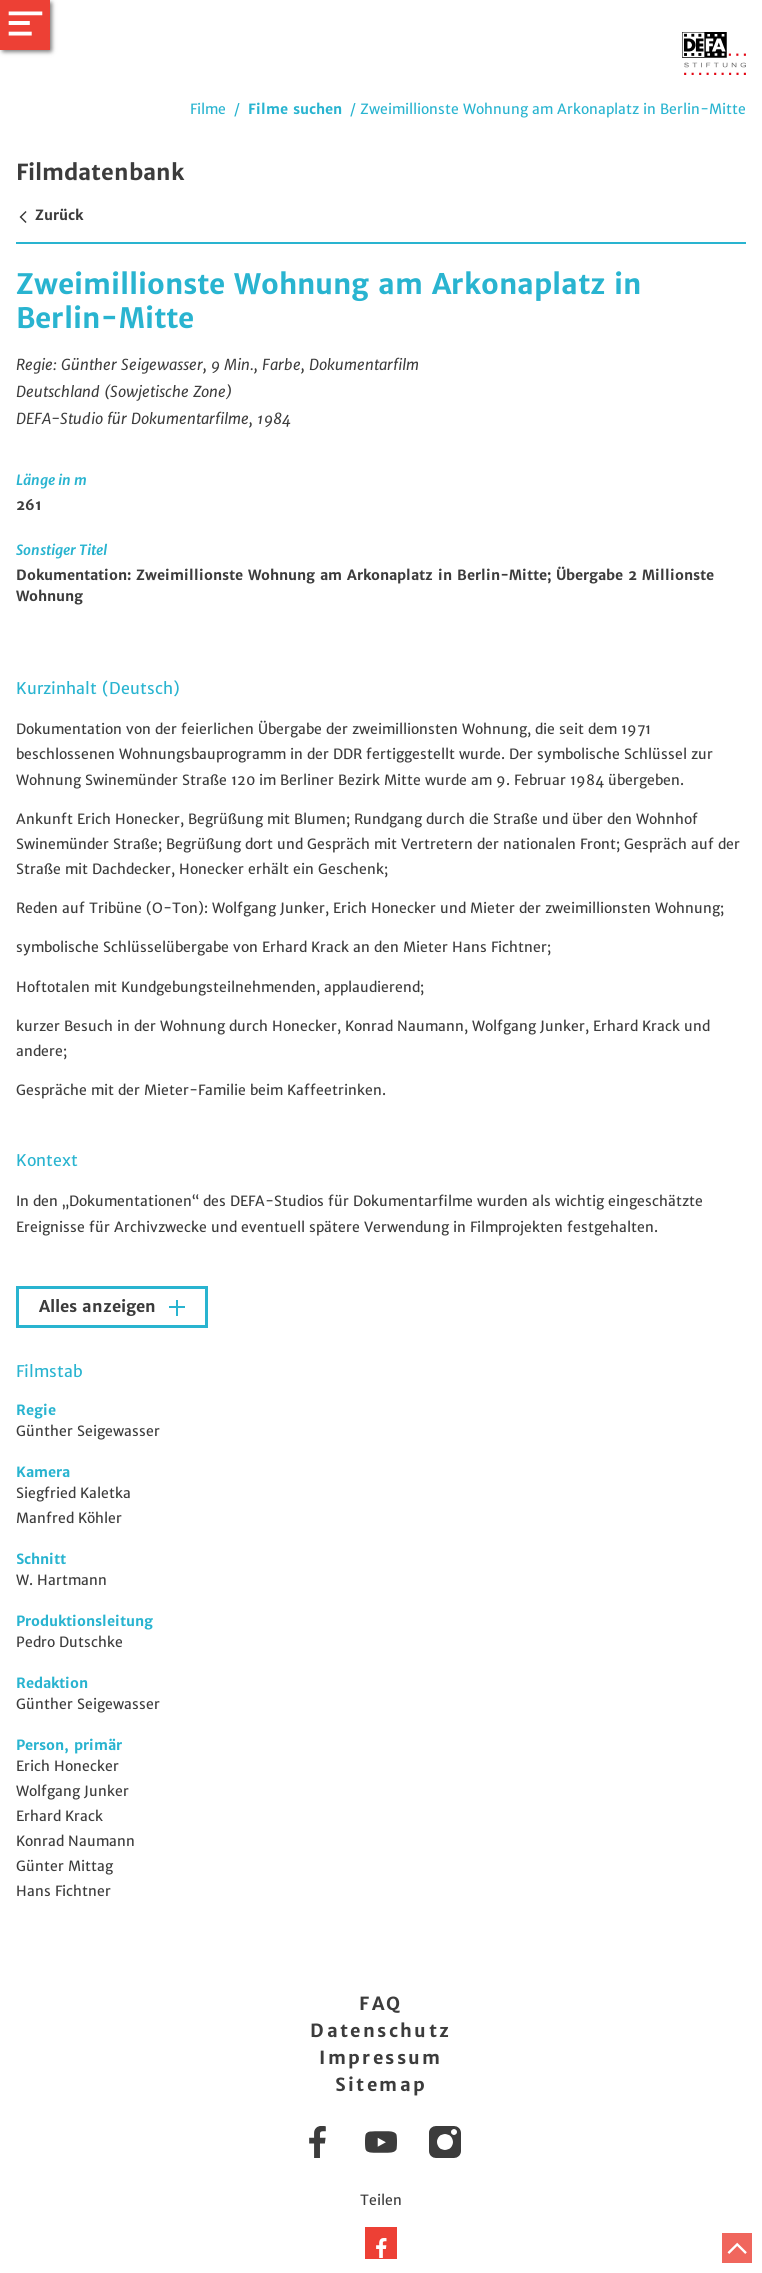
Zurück (49, 215)
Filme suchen (295, 109)
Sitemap (381, 2084)
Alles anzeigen (100, 1306)
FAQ (380, 2003)
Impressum (381, 2057)
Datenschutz (380, 2030)
